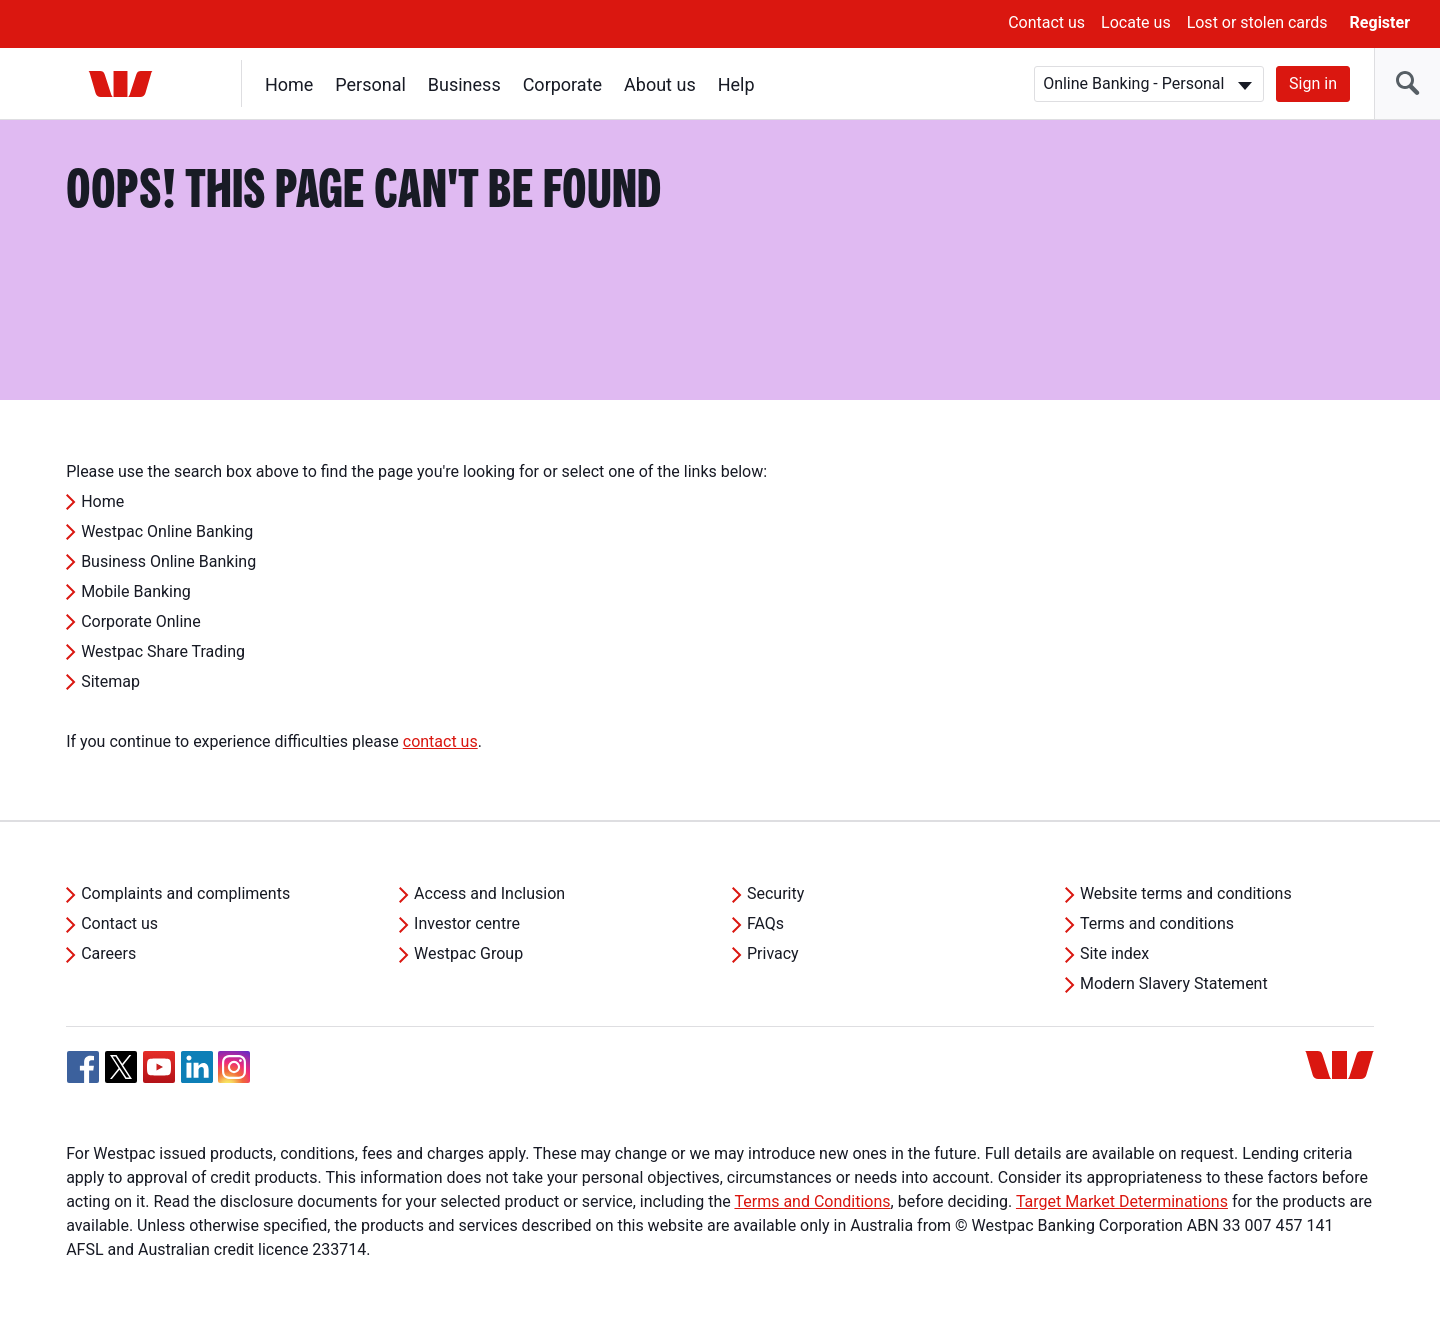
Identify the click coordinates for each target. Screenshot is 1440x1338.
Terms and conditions (1157, 923)
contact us (440, 741)
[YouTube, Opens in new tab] (159, 1067)
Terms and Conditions (812, 1201)
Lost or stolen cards (1257, 22)
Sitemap (110, 681)
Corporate (562, 84)
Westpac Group (468, 953)
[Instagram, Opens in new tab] (234, 1077)
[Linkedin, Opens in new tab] (197, 1067)
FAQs (765, 923)
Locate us (1136, 22)
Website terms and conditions (1186, 893)
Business (464, 84)
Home (289, 84)
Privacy (773, 953)
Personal (370, 84)
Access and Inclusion (489, 893)
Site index (1114, 953)
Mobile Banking (136, 591)
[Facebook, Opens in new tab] (83, 1067)
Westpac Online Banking (167, 531)
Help (736, 84)
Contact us (1046, 22)
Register (1380, 22)
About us (660, 84)
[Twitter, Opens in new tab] (121, 1067)
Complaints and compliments (185, 893)
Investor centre (467, 923)
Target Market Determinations (1122, 1201)
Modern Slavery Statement (1174, 983)
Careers (108, 953)
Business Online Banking (168, 561)
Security (775, 893)
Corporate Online (141, 621)
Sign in (1313, 83)
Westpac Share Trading (163, 651)
